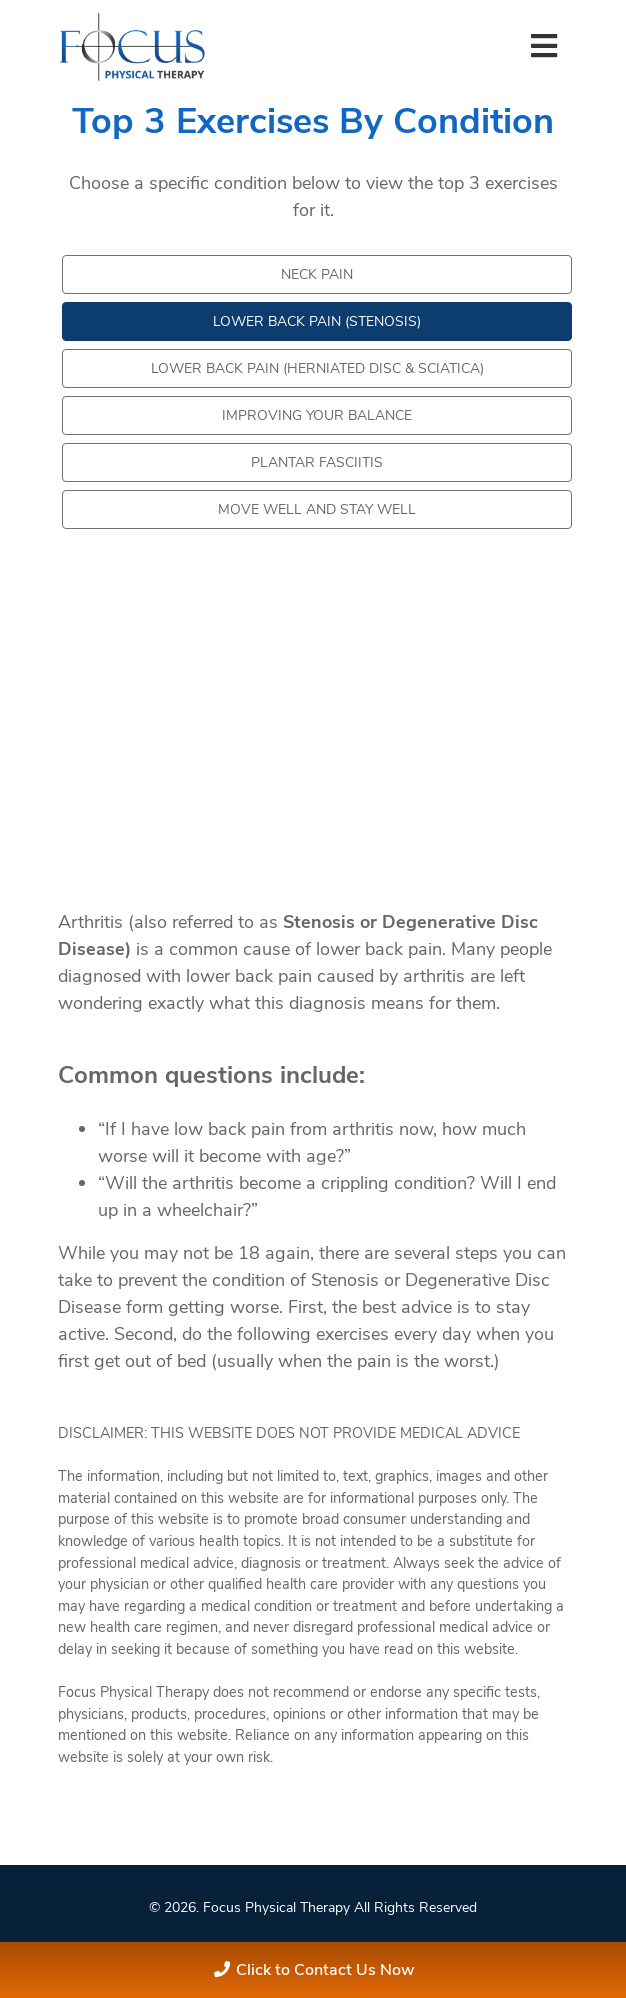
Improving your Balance (317, 415)
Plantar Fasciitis (317, 462)
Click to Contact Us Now (325, 1970)
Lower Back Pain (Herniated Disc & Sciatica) (317, 368)
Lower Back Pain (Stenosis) (317, 321)
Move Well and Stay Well (317, 509)
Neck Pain (317, 274)
